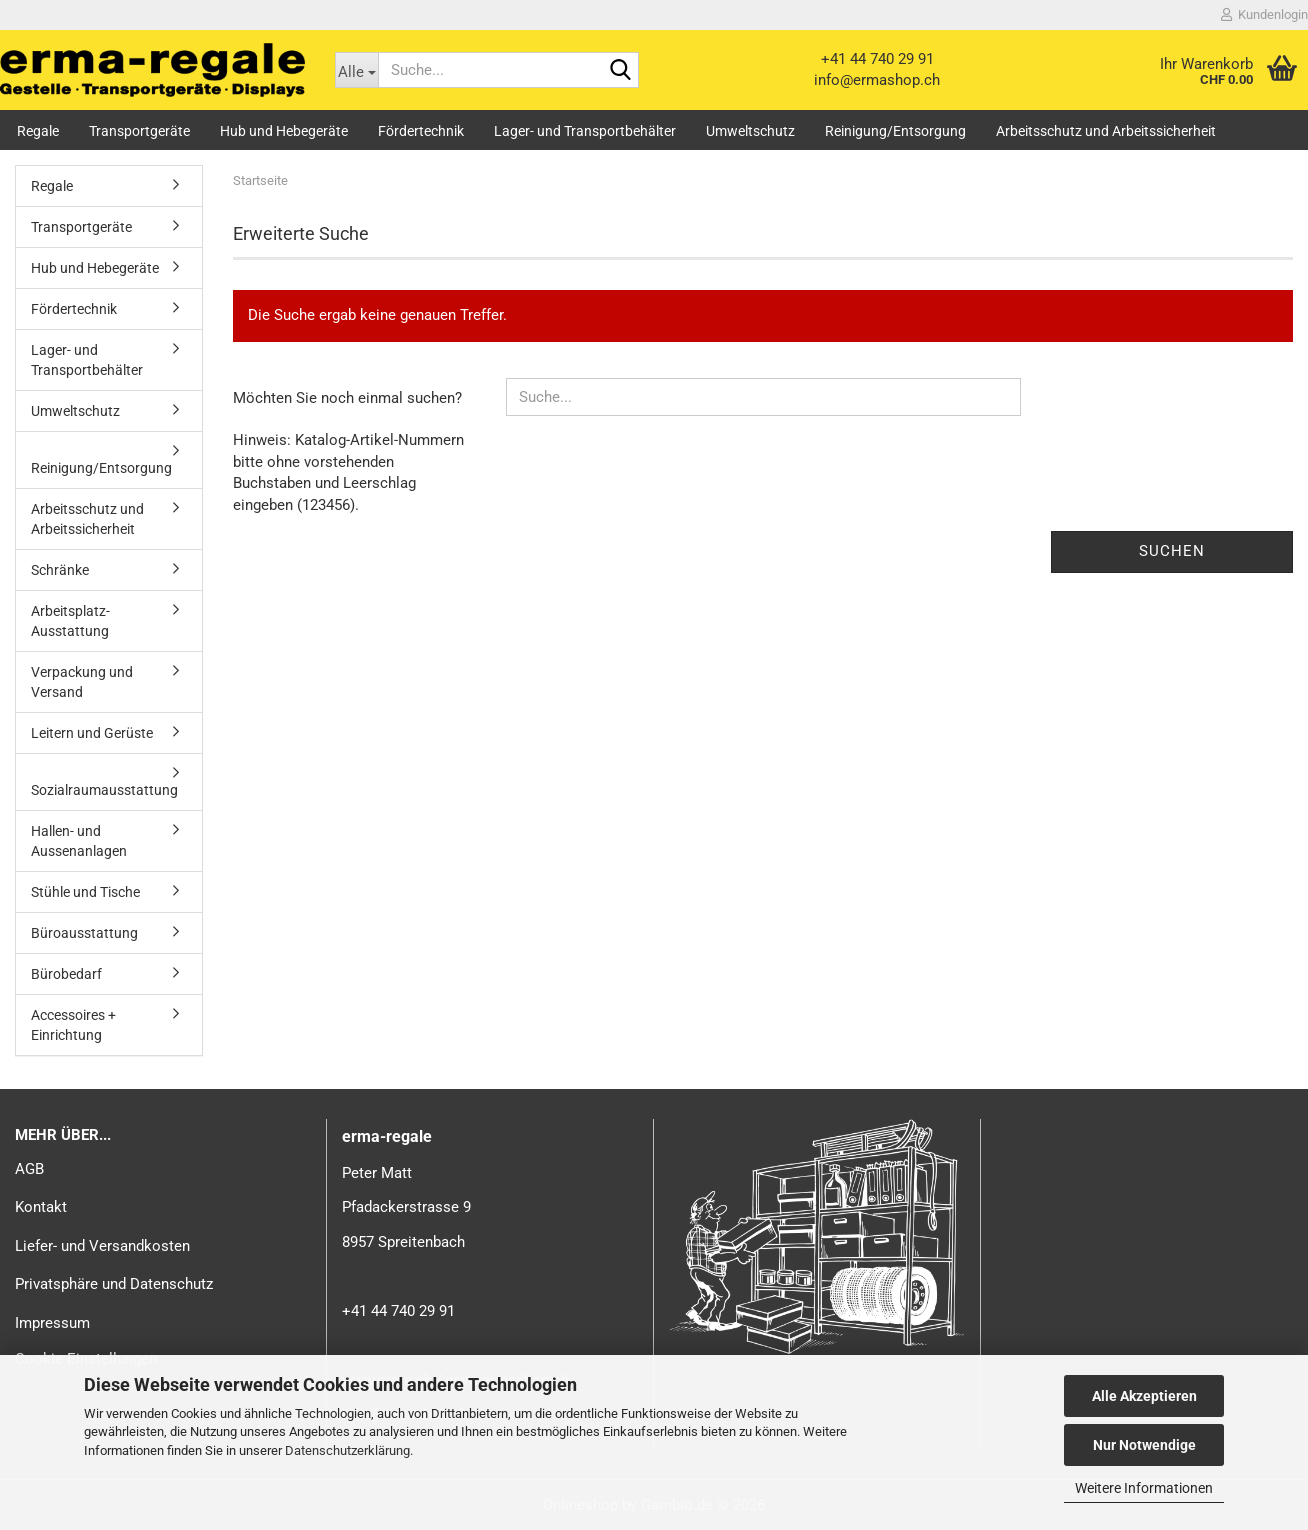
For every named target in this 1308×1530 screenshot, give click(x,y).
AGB (29, 1169)
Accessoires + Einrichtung (73, 1025)
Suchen (1172, 551)
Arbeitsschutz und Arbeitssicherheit (1106, 131)
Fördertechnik (421, 131)
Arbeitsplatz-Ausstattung (70, 621)
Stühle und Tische (85, 892)
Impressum (52, 1323)
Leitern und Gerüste (92, 733)
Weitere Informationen (1144, 1488)
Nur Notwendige (1144, 1445)
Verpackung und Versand (82, 682)
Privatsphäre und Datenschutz (114, 1284)
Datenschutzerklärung (347, 1450)
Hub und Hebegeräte (284, 131)
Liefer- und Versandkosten (102, 1246)
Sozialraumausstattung (104, 790)
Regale (38, 131)
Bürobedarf (66, 974)
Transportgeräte (139, 131)
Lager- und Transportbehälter (585, 131)
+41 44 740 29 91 (877, 59)
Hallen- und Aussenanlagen (79, 841)
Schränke (60, 570)
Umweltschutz (750, 131)
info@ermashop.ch (877, 80)
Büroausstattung (84, 933)
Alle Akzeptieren (1144, 1396)
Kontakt (41, 1207)
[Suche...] (357, 70)
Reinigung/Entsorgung (895, 131)
